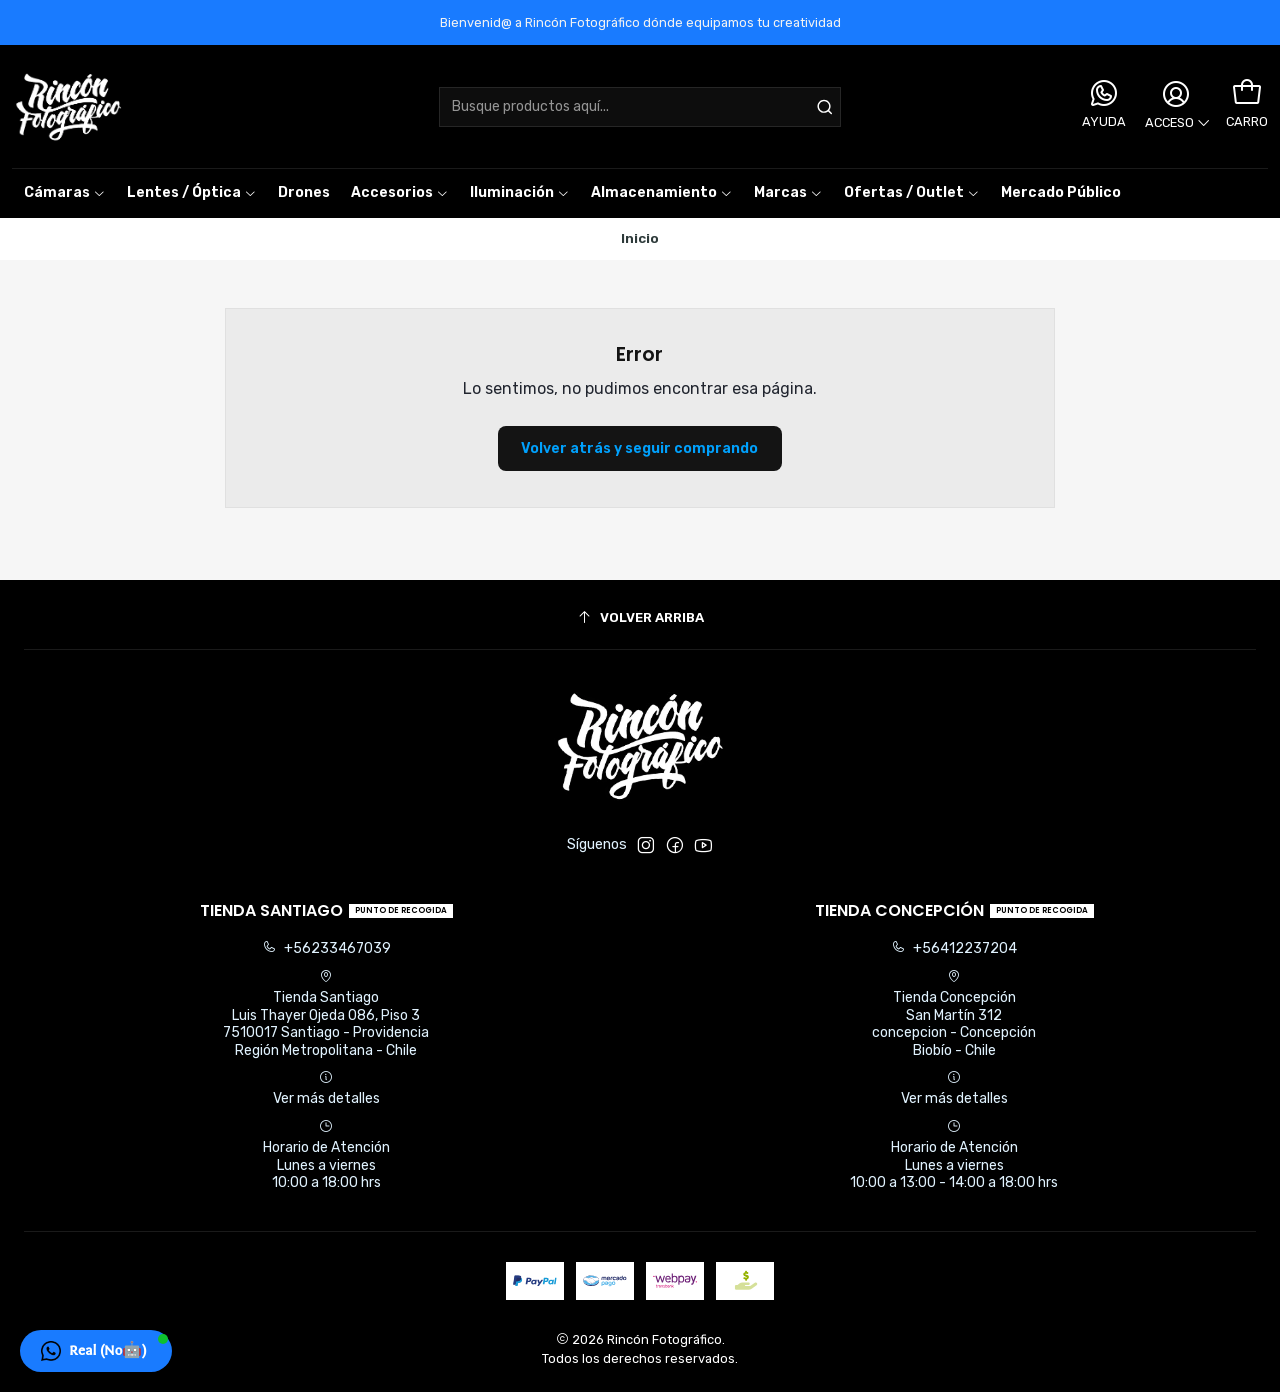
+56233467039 (326, 948)
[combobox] (640, 107)
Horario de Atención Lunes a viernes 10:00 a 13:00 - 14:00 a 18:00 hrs (954, 1155)
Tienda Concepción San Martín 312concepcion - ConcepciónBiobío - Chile (954, 1014)
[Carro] (1247, 93)
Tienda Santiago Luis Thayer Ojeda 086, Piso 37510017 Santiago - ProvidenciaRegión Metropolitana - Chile (326, 1014)
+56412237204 (954, 948)
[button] (788, 193)
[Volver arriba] (640, 617)
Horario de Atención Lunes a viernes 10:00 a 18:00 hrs (326, 1155)
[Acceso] (1176, 107)
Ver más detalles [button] (326, 1088)
